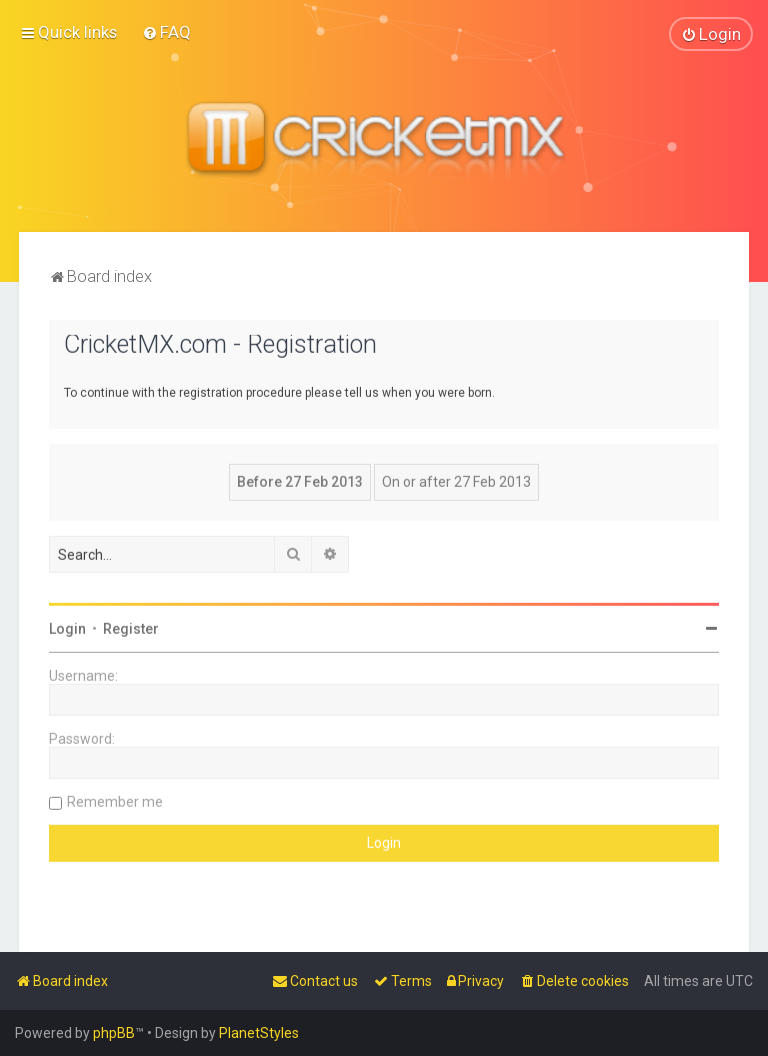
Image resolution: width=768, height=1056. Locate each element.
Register (131, 628)
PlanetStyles (259, 1033)
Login (67, 628)
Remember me (115, 801)
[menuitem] (166, 32)
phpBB (114, 1033)
